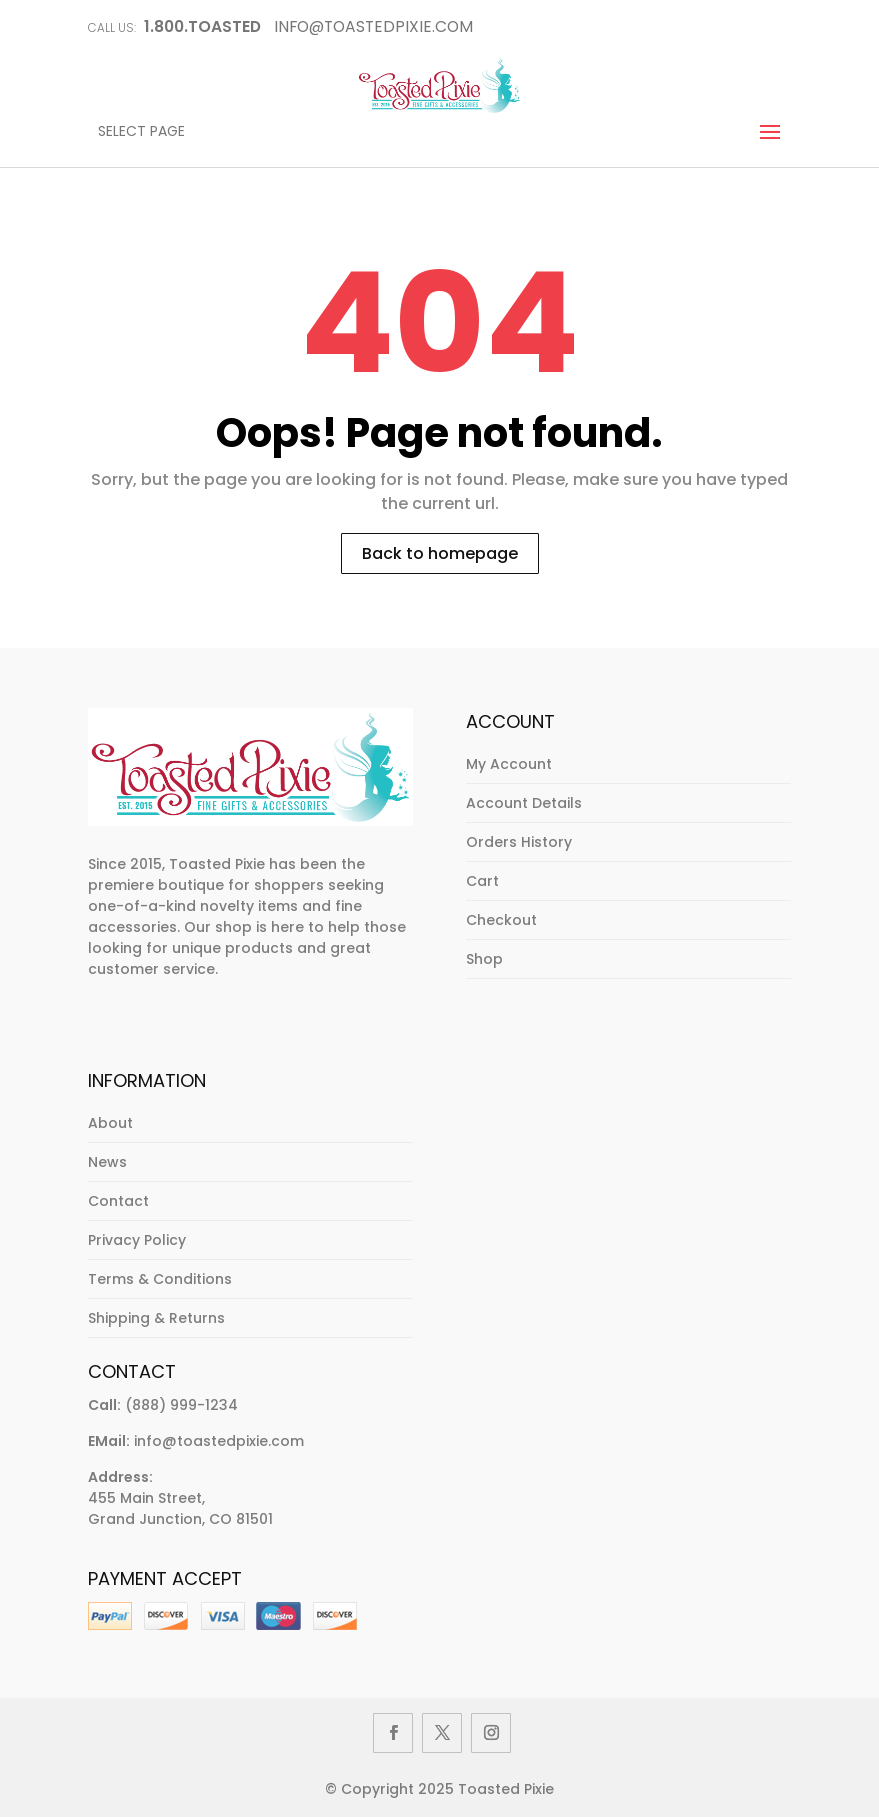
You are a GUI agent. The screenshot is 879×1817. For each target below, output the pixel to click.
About (110, 1123)
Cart (482, 881)
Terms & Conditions (160, 1279)
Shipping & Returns (156, 1318)
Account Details (524, 803)
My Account (509, 764)
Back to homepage (440, 553)
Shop (484, 959)
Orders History (519, 842)
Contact (118, 1201)
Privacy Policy (137, 1240)
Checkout (501, 920)
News (107, 1162)
